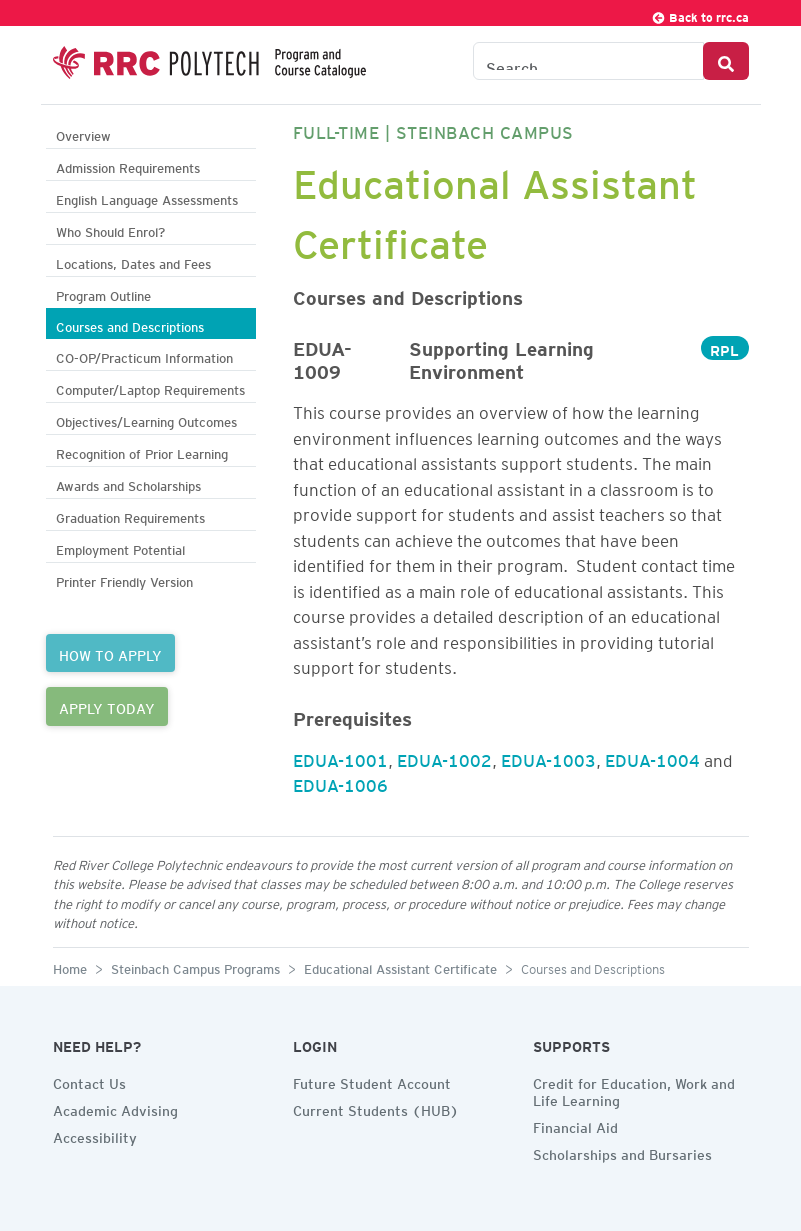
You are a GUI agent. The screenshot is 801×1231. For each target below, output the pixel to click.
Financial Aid (575, 1125)
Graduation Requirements (130, 515)
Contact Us (89, 1081)
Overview (83, 133)
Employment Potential (120, 547)
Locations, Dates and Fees (133, 261)
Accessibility (95, 1135)
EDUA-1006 (340, 782)
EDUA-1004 (652, 757)
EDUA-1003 (548, 757)
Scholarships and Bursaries (622, 1152)
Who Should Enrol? (110, 229)
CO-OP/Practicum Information (144, 355)
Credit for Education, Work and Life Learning (634, 1089)
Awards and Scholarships (128, 483)
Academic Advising (115, 1108)
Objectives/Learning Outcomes (146, 419)
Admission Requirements (128, 165)
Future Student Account (372, 1081)
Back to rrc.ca (700, 14)
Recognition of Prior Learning (142, 451)
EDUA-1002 (444, 757)
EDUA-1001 (340, 757)
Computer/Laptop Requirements (150, 387)
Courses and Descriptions (130, 324)
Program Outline (103, 293)
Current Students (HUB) (376, 1108)
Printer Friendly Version (124, 579)
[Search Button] (726, 61)
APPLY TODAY (107, 706)
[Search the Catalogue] (588, 61)
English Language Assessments (147, 197)
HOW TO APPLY (110, 653)
